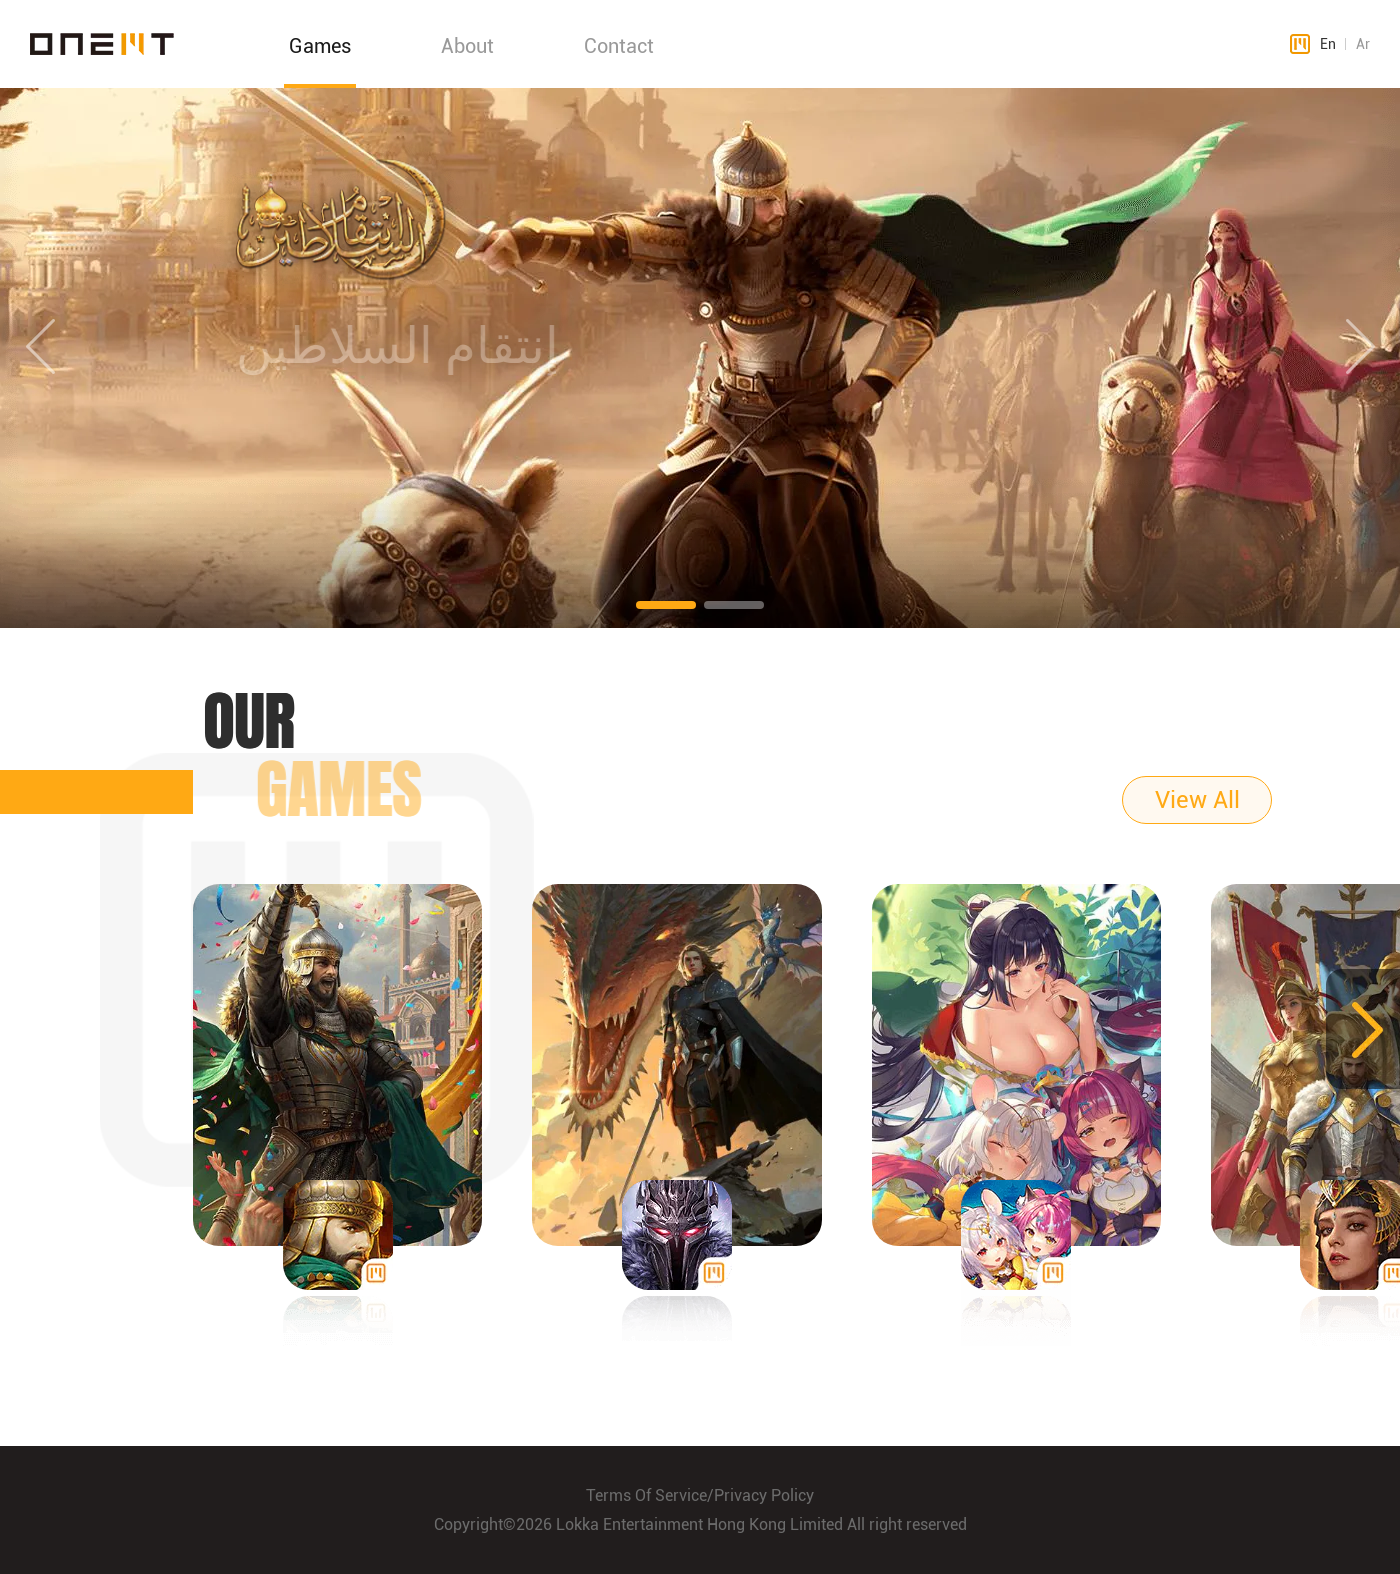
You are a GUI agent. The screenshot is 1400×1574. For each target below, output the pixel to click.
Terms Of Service (646, 1495)
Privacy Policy (764, 1495)
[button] (666, 605)
